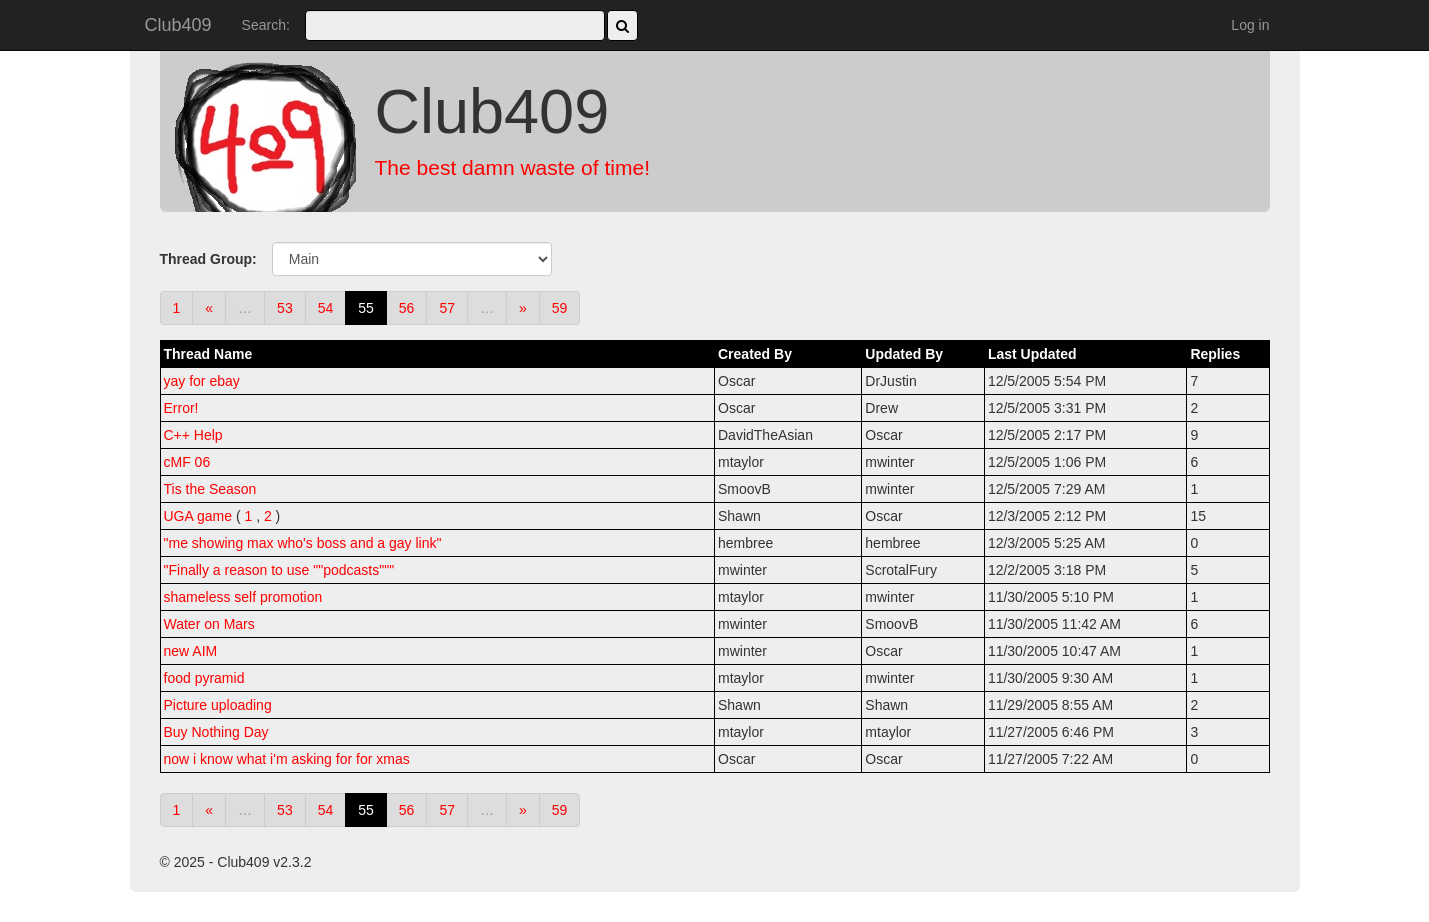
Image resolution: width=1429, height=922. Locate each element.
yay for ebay (202, 381)
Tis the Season (210, 489)
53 (285, 308)
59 (560, 308)
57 (447, 308)
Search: (266, 25)
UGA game (198, 516)
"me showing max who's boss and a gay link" (303, 543)
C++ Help (193, 435)
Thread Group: (208, 259)
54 (326, 308)
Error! (181, 408)
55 (366, 308)
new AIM (191, 651)
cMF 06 (187, 462)
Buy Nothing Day (216, 732)
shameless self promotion (243, 597)
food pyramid (204, 678)
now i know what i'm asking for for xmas (287, 759)
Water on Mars (209, 624)
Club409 (178, 25)
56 (407, 308)
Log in (1250, 25)
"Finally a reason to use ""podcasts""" (279, 570)
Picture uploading (218, 705)
